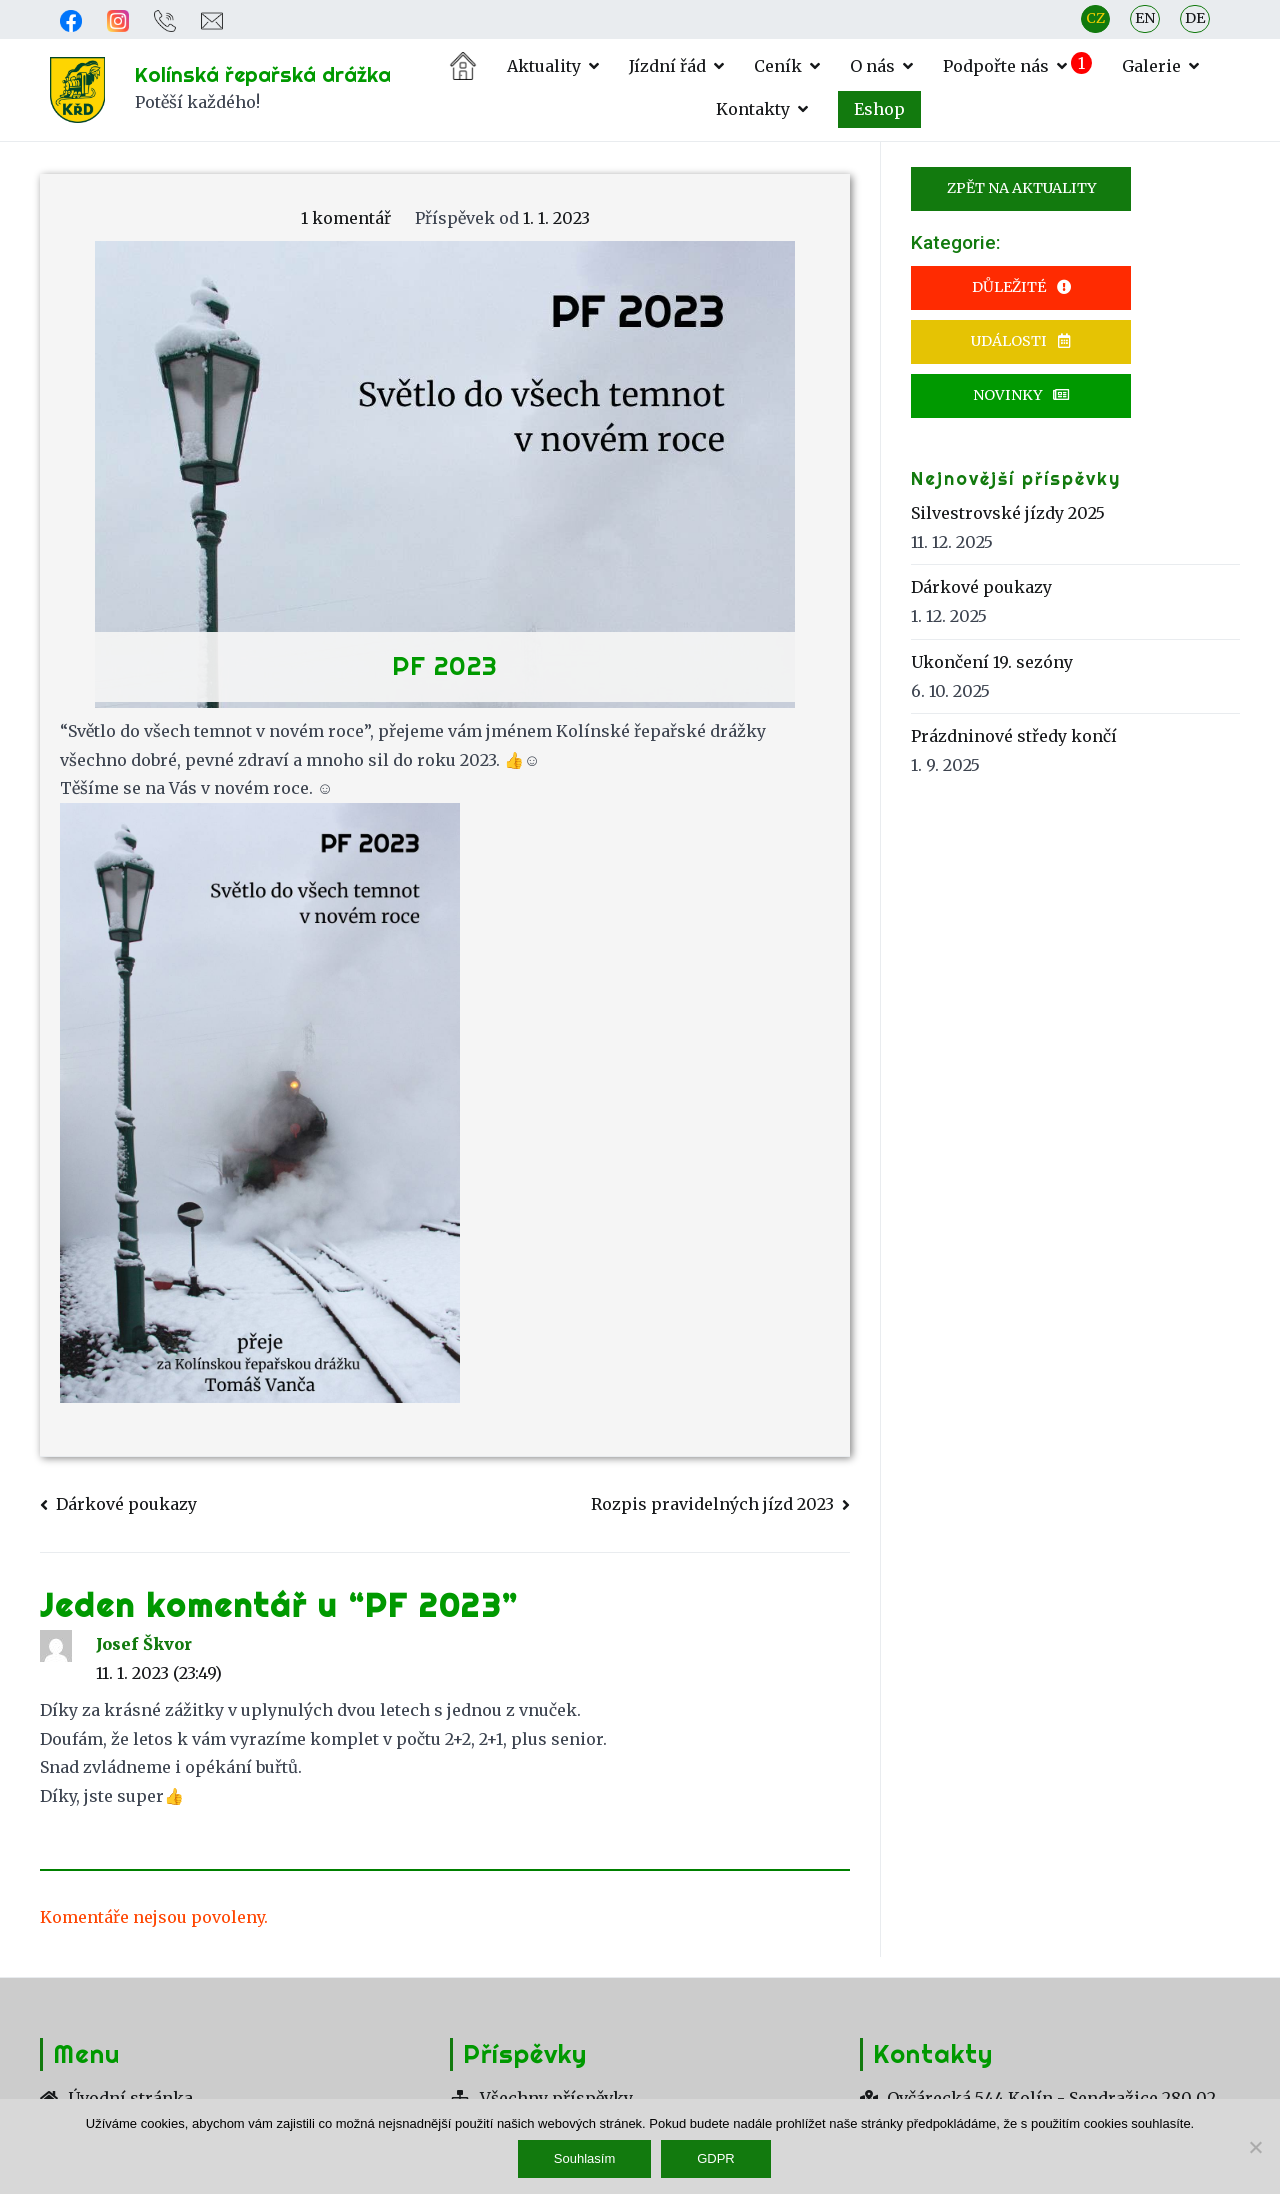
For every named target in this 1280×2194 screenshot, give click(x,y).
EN (1145, 18)
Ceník (778, 66)
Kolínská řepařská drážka (263, 74)
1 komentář (346, 218)
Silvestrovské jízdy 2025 (1008, 513)
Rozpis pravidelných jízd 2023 (712, 1504)
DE (1195, 18)
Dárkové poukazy (126, 1504)
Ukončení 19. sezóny (992, 662)
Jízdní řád (667, 66)
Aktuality (544, 66)
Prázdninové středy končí (1014, 737)
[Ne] (1255, 2147)
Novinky (1021, 395)
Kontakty (753, 109)
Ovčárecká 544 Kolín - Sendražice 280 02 (1038, 2098)
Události (1021, 341)
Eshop (879, 109)
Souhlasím (585, 2159)
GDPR (717, 2159)
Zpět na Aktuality (1021, 188)
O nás (872, 66)
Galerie (1151, 66)
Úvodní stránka (463, 66)
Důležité (1021, 287)
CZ (1095, 18)
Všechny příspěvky (541, 2098)
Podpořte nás (996, 66)
